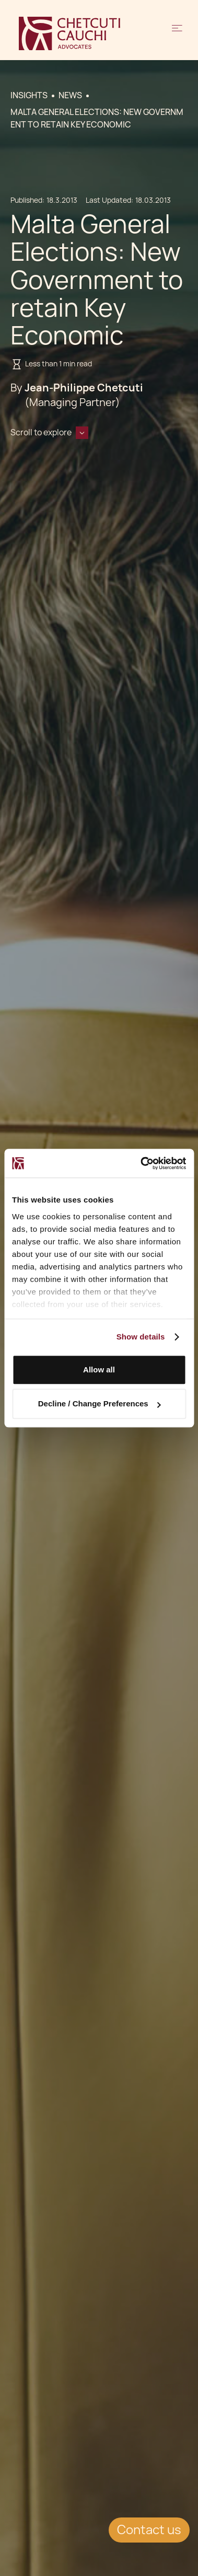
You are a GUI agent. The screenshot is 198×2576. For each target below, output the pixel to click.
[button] (177, 33)
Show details (141, 1336)
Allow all (99, 1369)
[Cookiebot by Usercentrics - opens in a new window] (141, 1163)
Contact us (149, 2530)
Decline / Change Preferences (99, 1403)
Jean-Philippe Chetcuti (84, 388)
